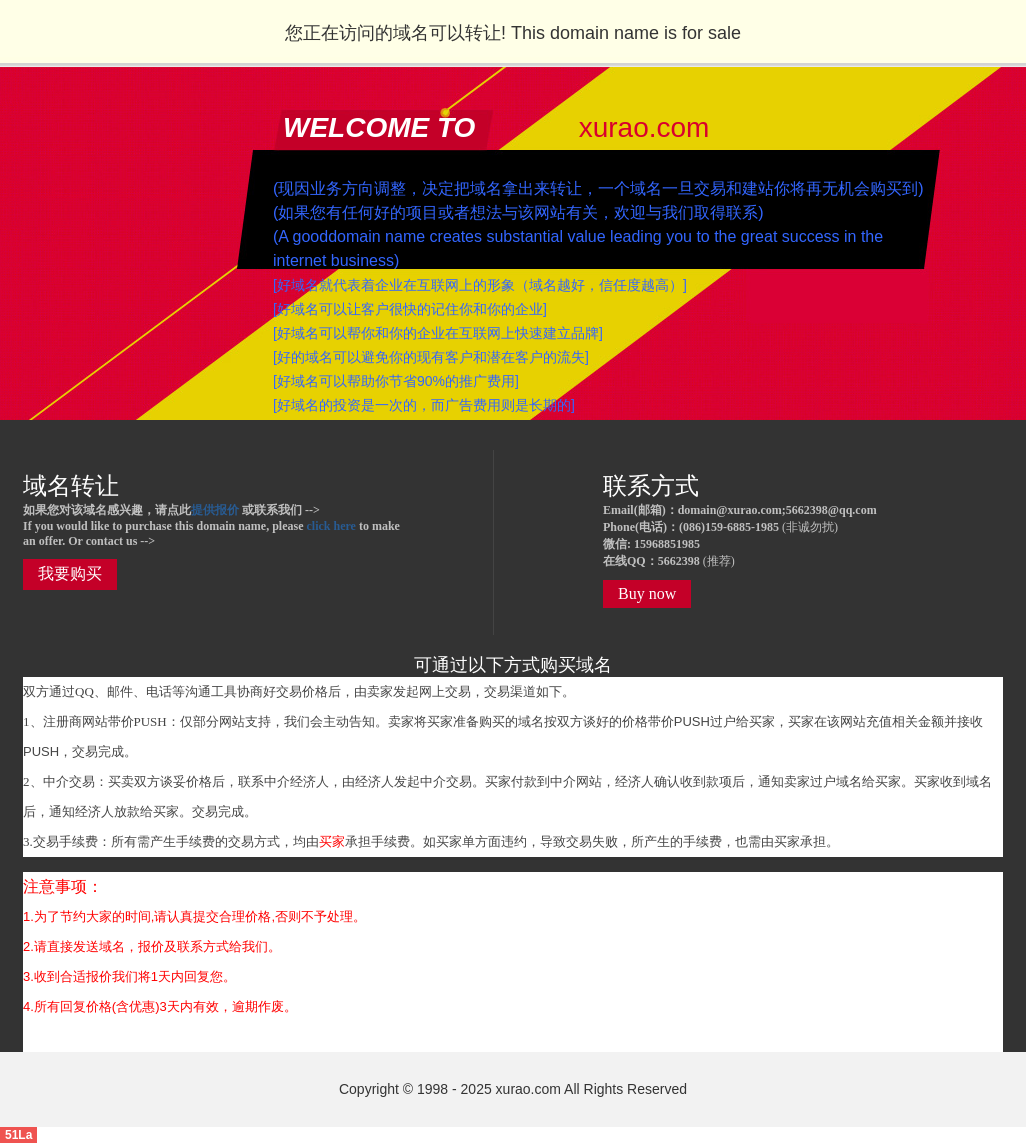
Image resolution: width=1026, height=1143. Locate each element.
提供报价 (215, 510)
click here (330, 526)
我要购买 (70, 573)
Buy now (647, 593)
